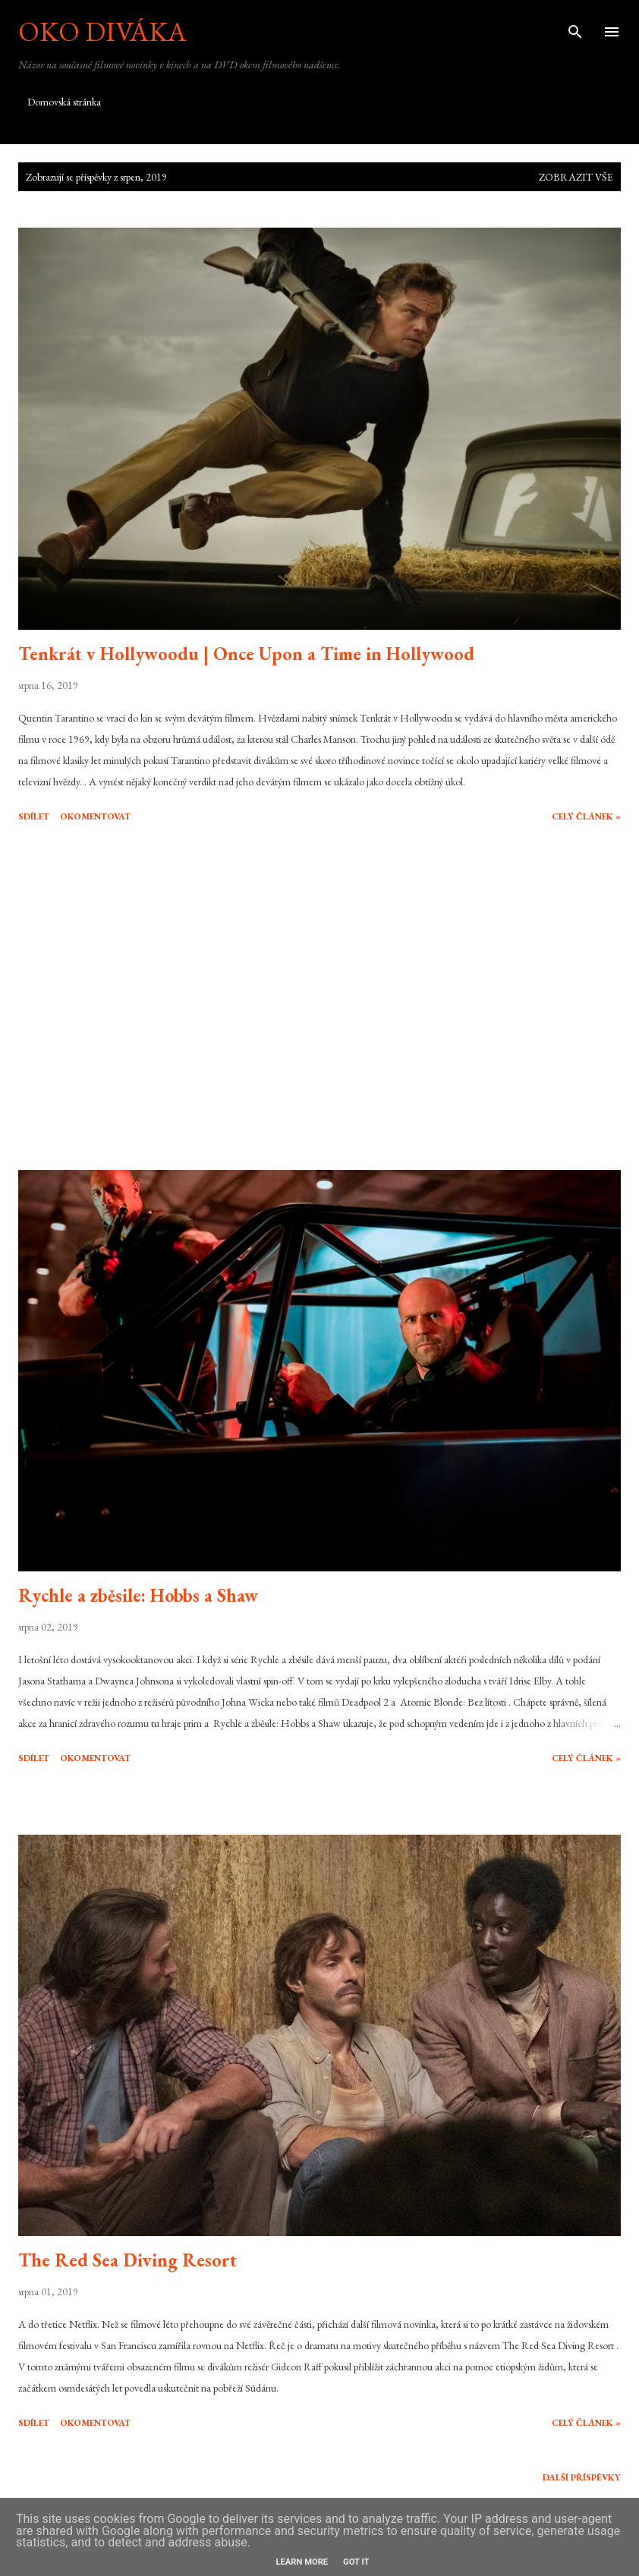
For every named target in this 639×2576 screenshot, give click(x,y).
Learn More (301, 2562)
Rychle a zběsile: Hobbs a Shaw (138, 1595)
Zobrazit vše (576, 177)
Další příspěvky (582, 2477)
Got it (356, 2562)
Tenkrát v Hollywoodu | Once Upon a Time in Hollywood (246, 653)
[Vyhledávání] (575, 27)
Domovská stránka (64, 102)
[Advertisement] (319, 999)
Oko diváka (102, 31)
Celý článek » (586, 816)
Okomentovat (95, 816)
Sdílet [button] (33, 816)
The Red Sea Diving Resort (127, 2260)
